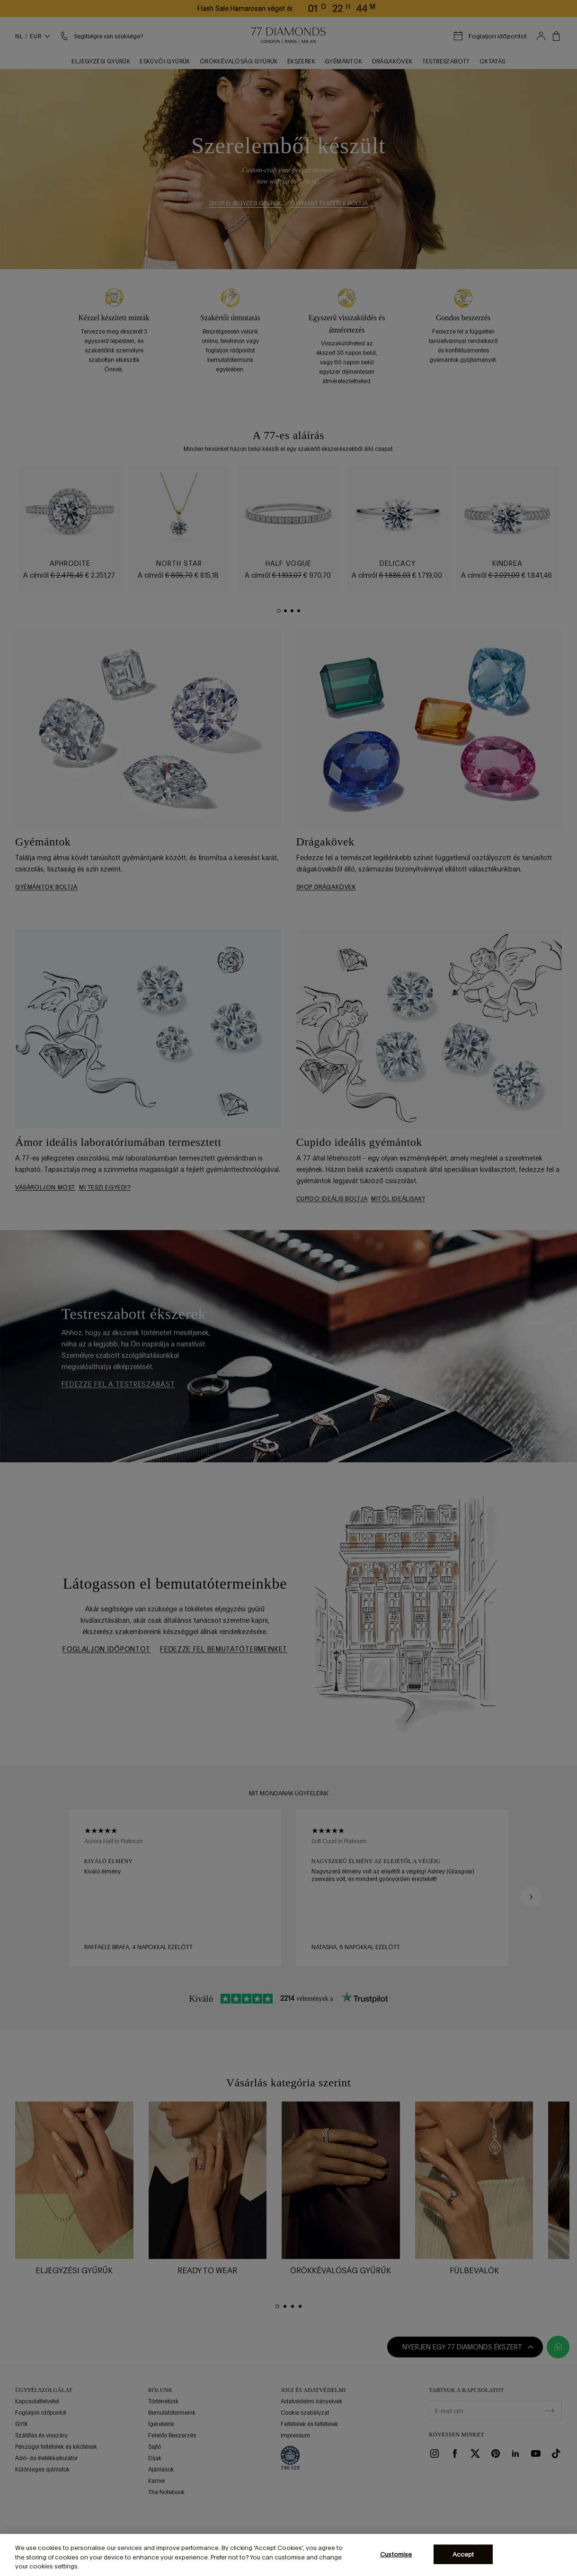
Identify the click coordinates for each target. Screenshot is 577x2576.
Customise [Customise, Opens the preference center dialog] (396, 2554)
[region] (288, 2555)
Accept (463, 2554)
